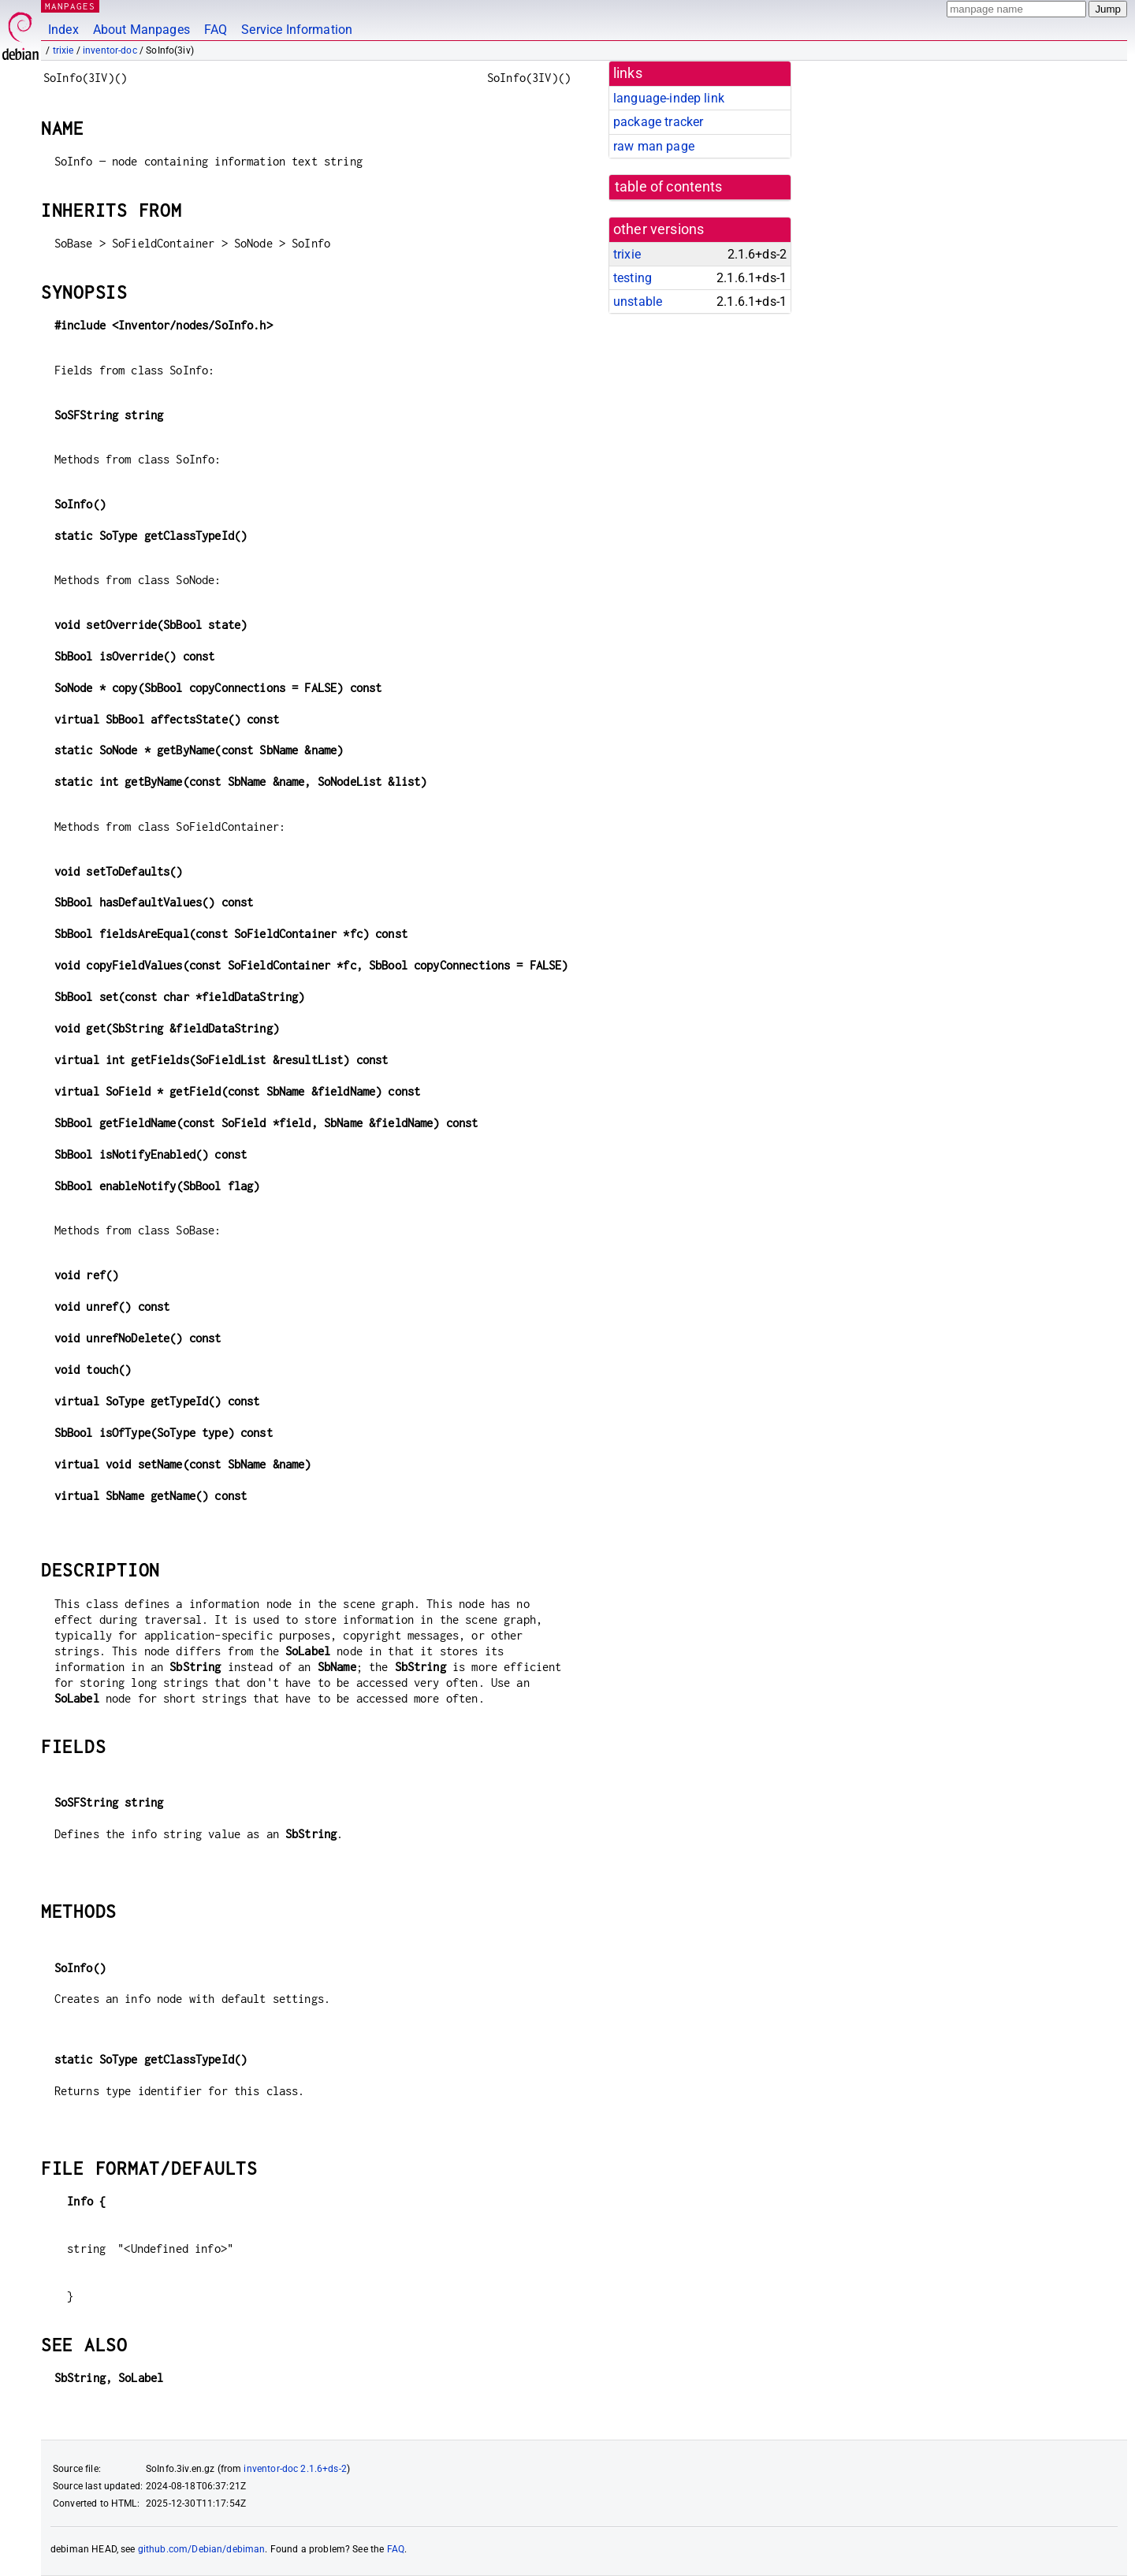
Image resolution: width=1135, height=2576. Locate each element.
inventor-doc (110, 50)
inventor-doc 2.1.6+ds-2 (295, 2468)
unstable (637, 301)
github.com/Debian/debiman (202, 2549)
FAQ (215, 29)
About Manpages (141, 29)
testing (632, 277)
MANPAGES (70, 6)
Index (63, 29)
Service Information (296, 29)
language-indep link (668, 98)
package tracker (658, 121)
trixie (63, 50)
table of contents (669, 187)
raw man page (653, 146)
